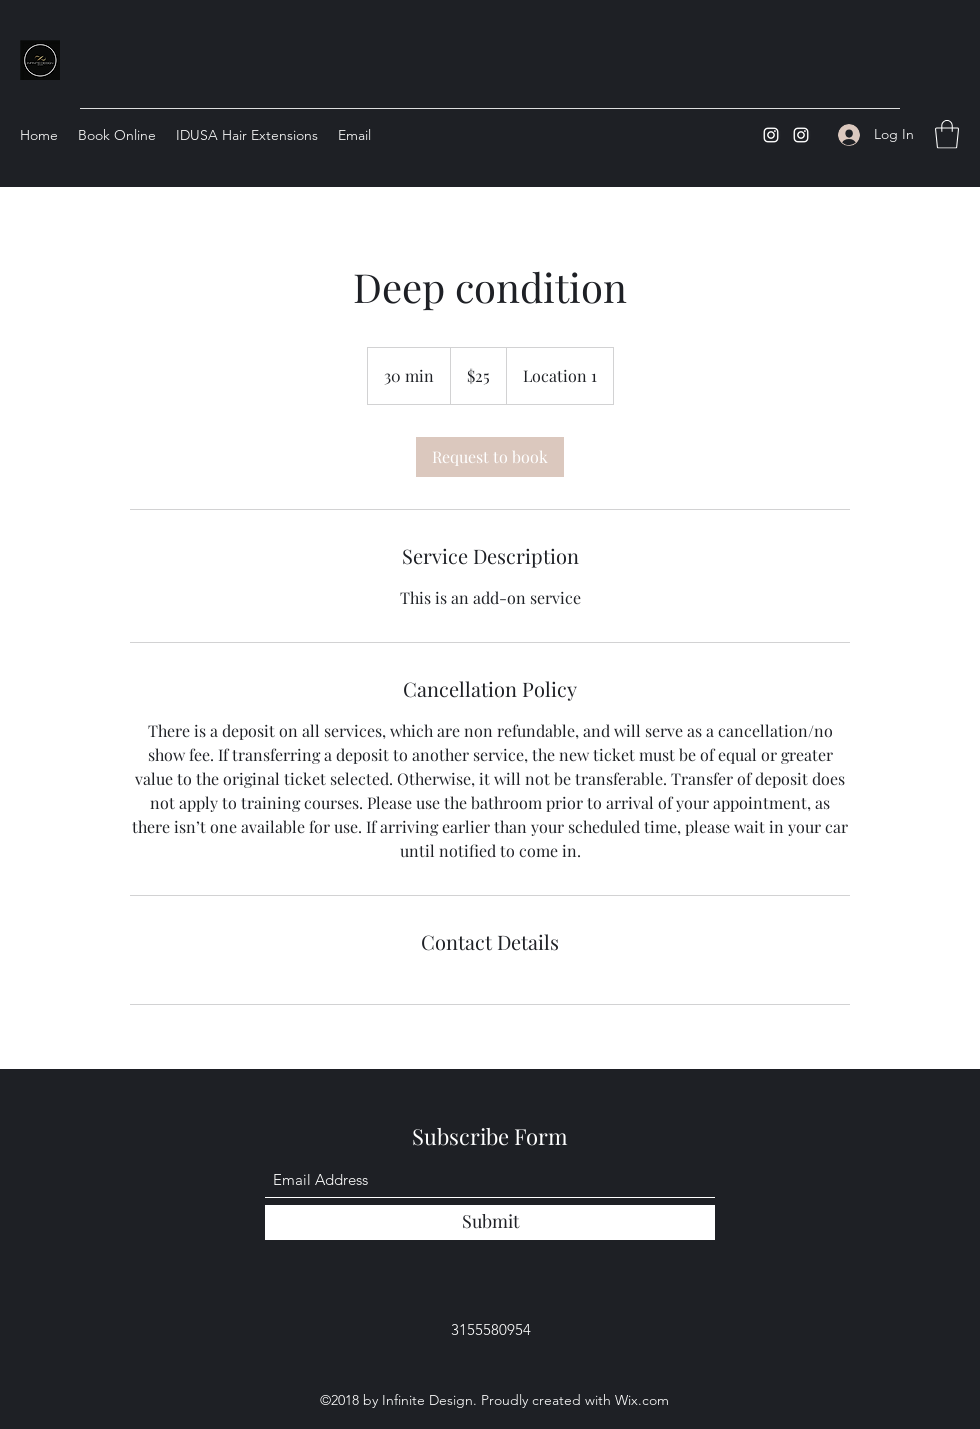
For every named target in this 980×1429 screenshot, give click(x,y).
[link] (490, 457)
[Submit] (490, 1222)
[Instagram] (771, 135)
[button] (947, 134)
